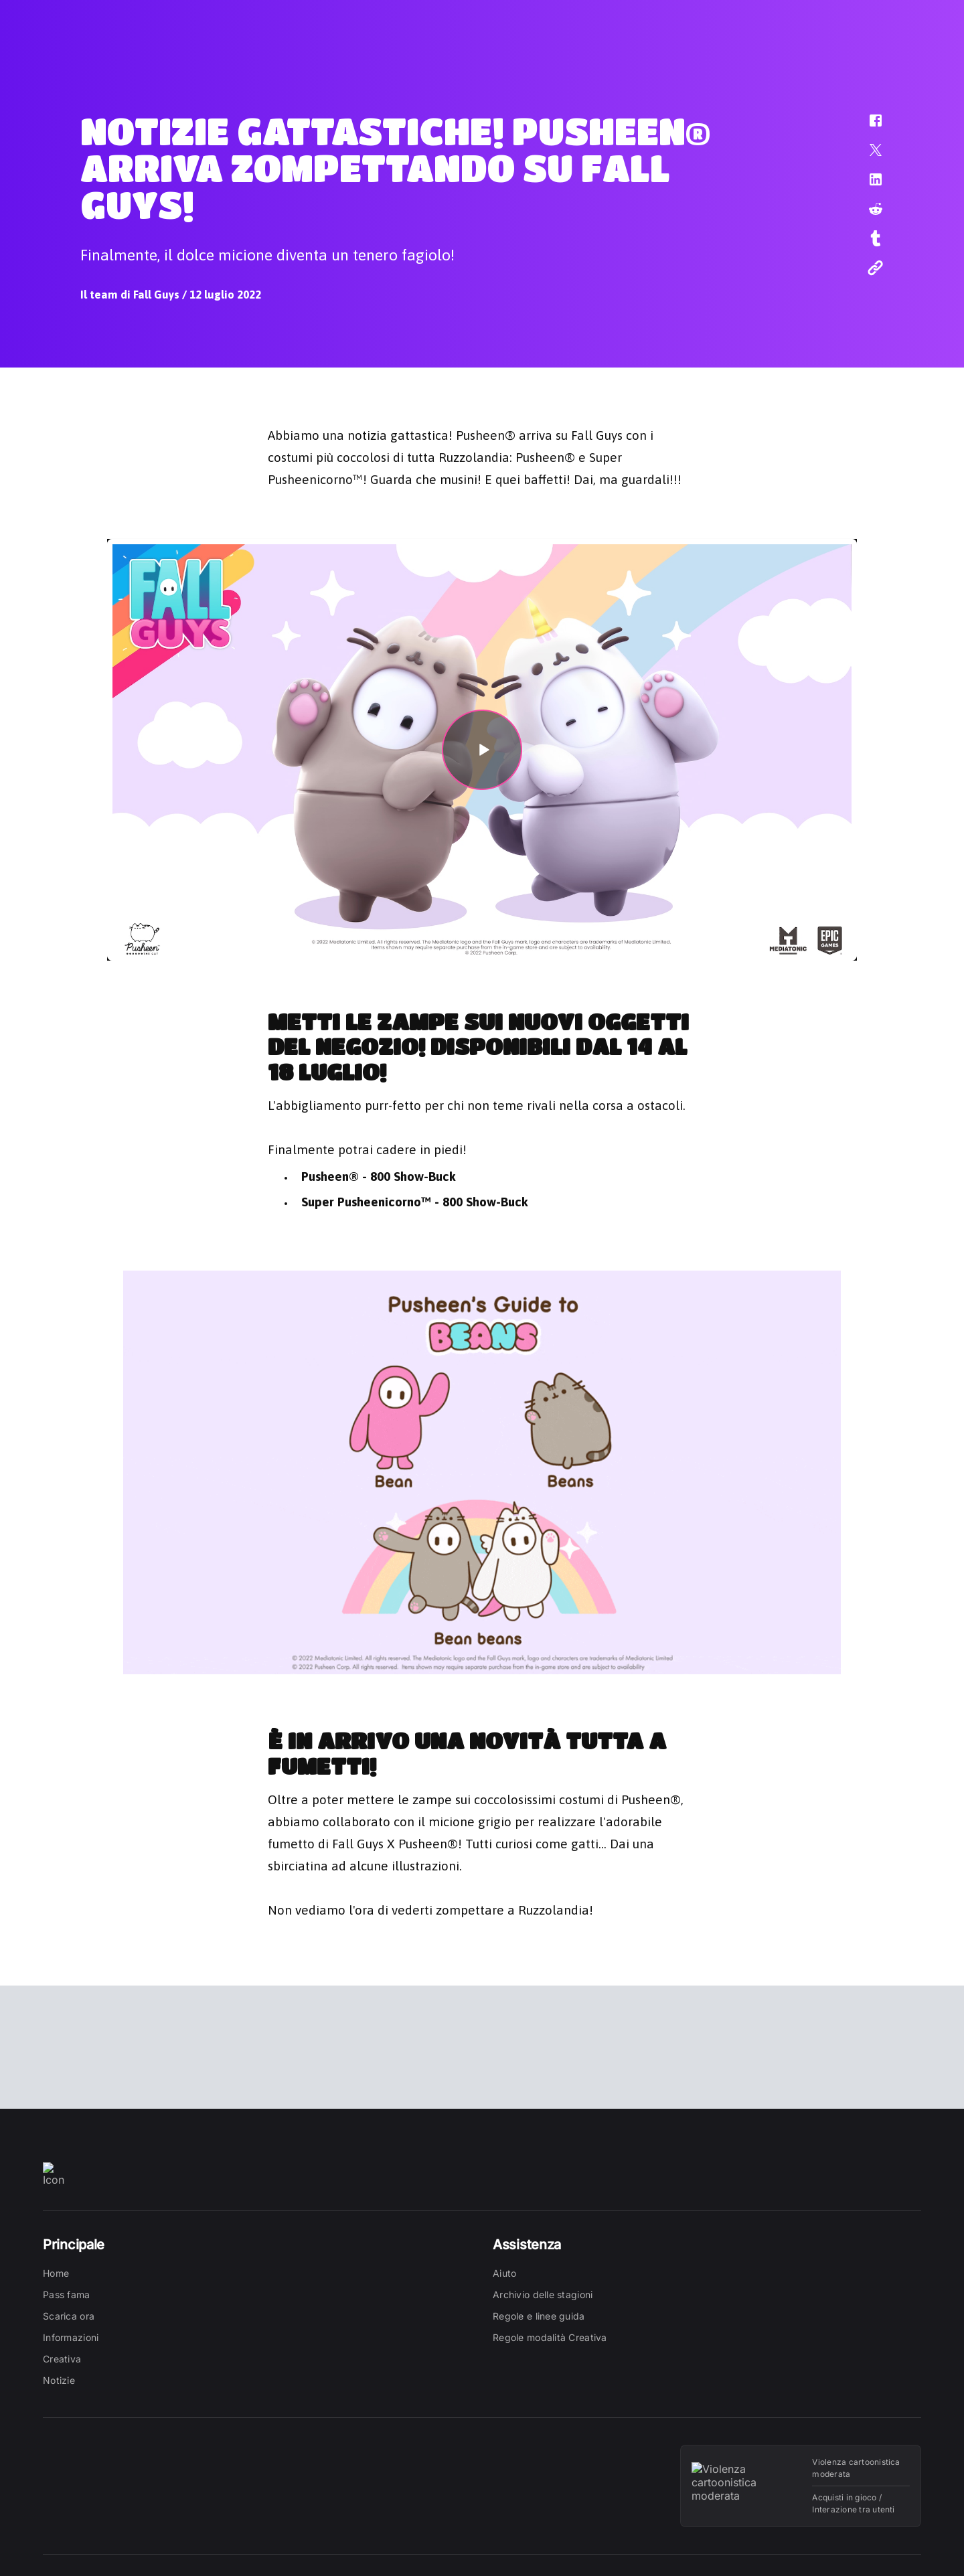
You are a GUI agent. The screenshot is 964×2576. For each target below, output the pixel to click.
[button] (867, 127)
